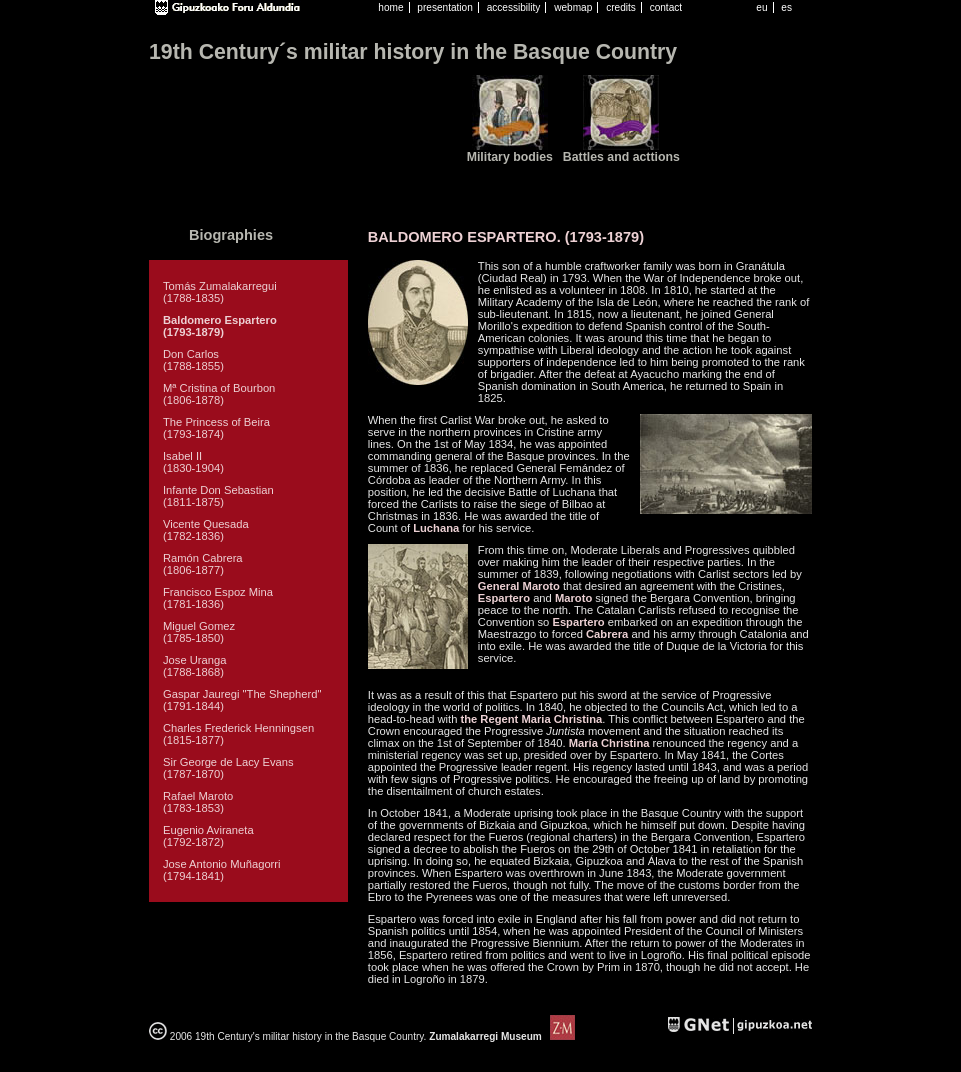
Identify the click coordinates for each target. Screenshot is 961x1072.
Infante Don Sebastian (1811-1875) (218, 496)
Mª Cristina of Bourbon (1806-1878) (219, 394)
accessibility (514, 7)
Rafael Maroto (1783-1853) (198, 802)
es (786, 7)
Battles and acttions (621, 157)
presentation (444, 7)
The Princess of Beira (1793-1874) (216, 428)
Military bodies (510, 157)
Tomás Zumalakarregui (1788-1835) (220, 292)
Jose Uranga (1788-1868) (194, 666)
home (390, 7)
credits (621, 7)
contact (666, 7)
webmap (573, 7)
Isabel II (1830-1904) (193, 462)
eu (761, 7)
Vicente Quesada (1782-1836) (206, 530)
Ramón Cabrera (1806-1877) (203, 564)
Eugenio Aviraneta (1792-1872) (208, 836)
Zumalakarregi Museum (500, 1036)
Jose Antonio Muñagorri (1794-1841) (222, 870)
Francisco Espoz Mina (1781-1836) (218, 598)
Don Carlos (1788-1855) (193, 360)
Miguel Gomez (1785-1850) (199, 632)
